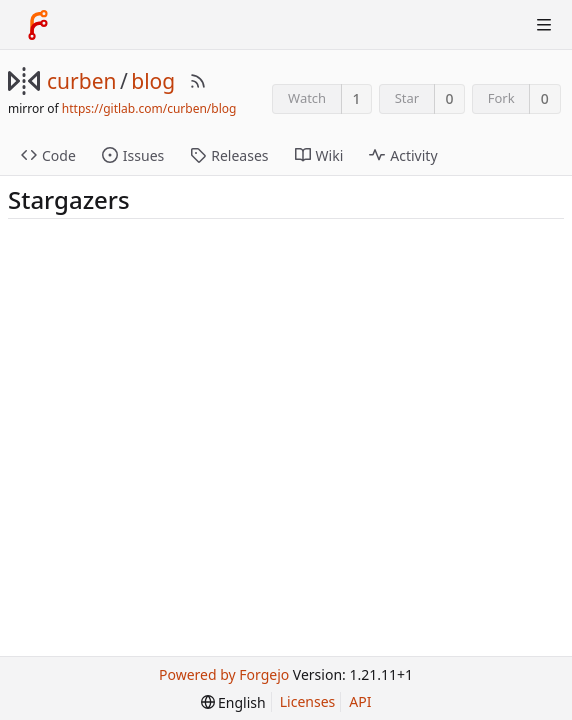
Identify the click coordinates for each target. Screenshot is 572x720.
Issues (133, 155)
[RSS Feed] (198, 81)
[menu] (233, 702)
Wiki (319, 155)
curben (81, 81)
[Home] (38, 25)
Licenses (308, 701)
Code (48, 155)
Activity (403, 155)
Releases (229, 155)
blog (153, 81)
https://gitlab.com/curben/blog (149, 108)
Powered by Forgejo (224, 674)
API (360, 701)
